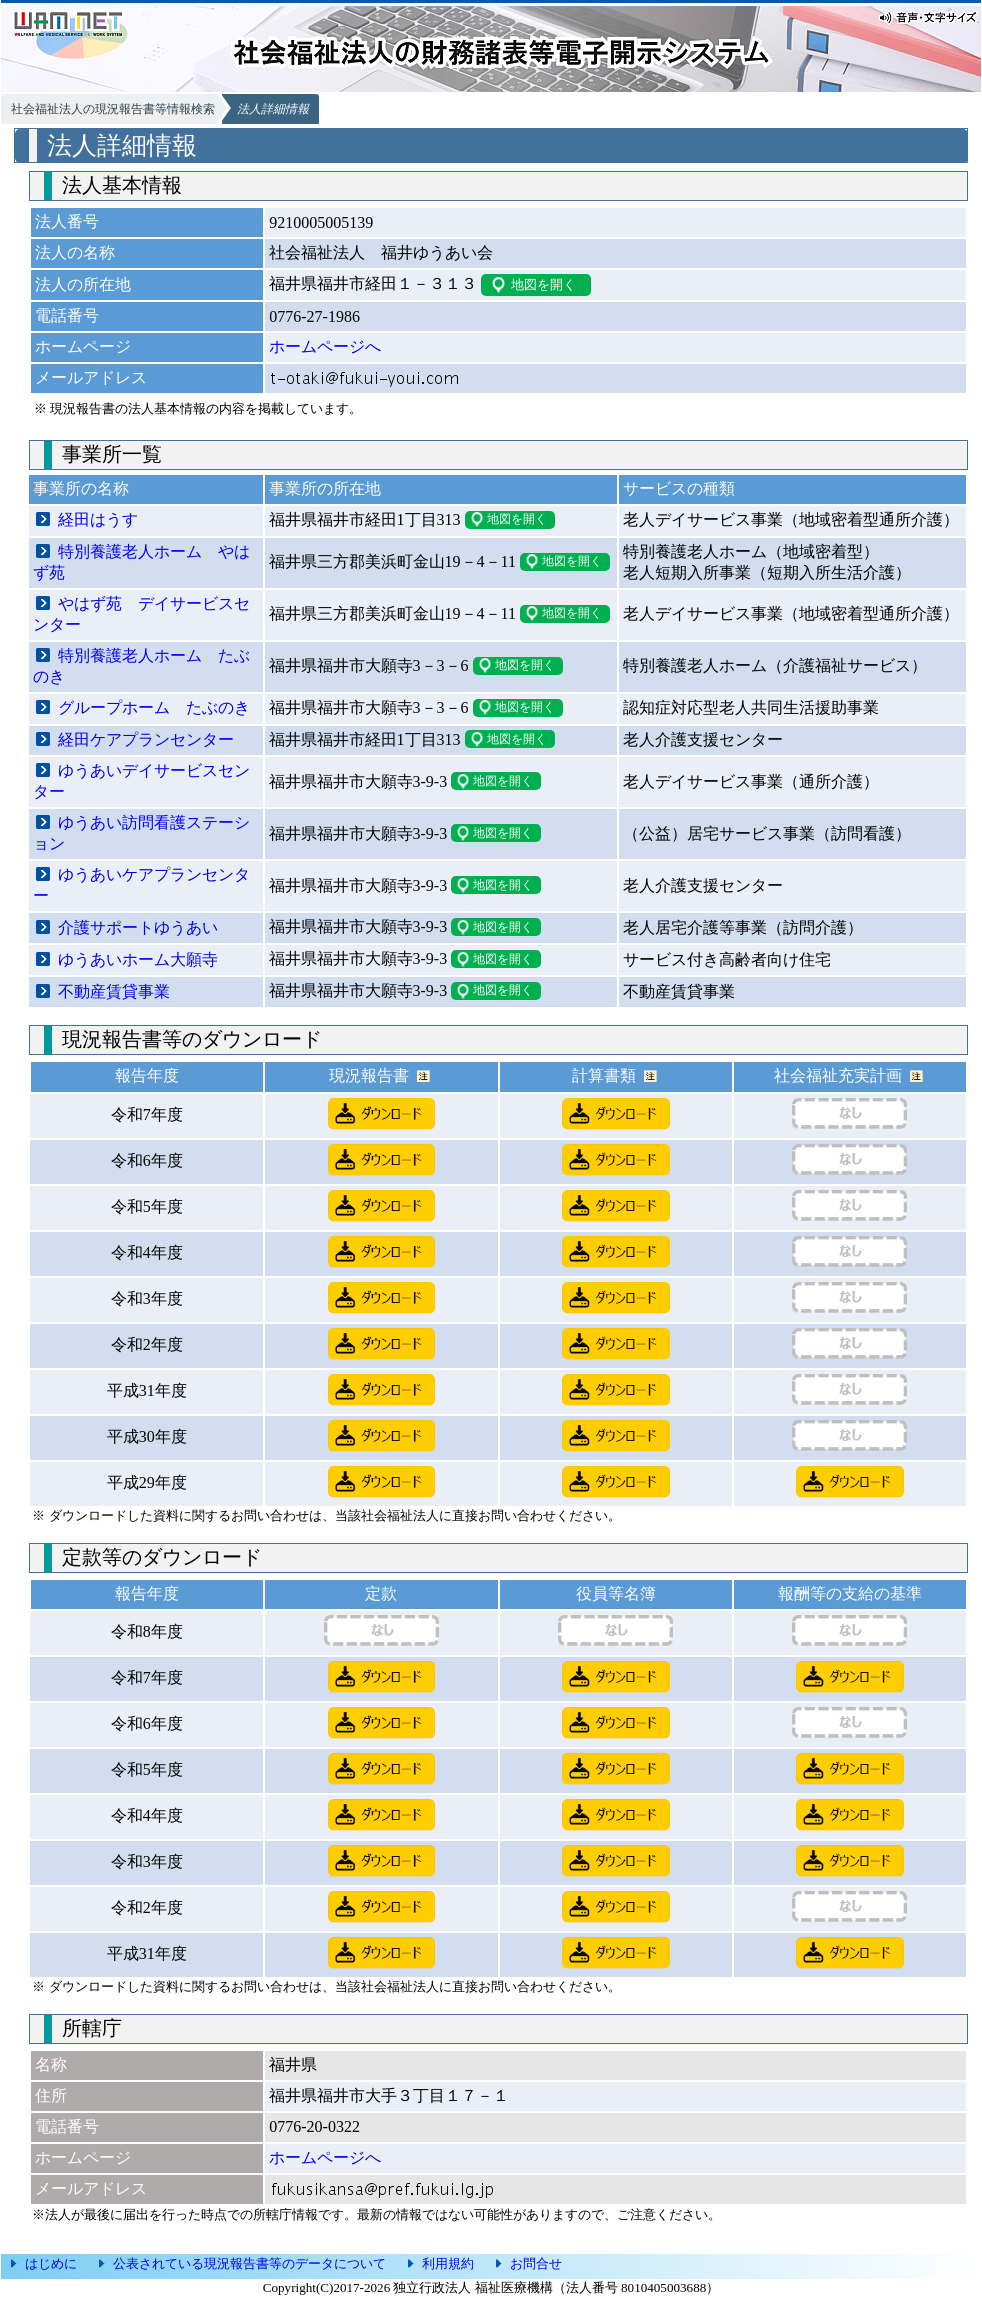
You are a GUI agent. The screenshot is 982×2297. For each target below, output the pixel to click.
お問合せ (536, 2263)
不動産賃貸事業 (114, 991)
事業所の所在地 (325, 488)
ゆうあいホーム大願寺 (138, 959)
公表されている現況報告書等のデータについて (249, 2263)
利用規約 (448, 2263)
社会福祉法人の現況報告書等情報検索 (113, 109)
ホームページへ (325, 346)
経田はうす (98, 519)
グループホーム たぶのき (154, 707)
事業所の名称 (81, 488)
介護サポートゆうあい (138, 927)
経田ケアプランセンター (146, 739)
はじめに (51, 2263)
